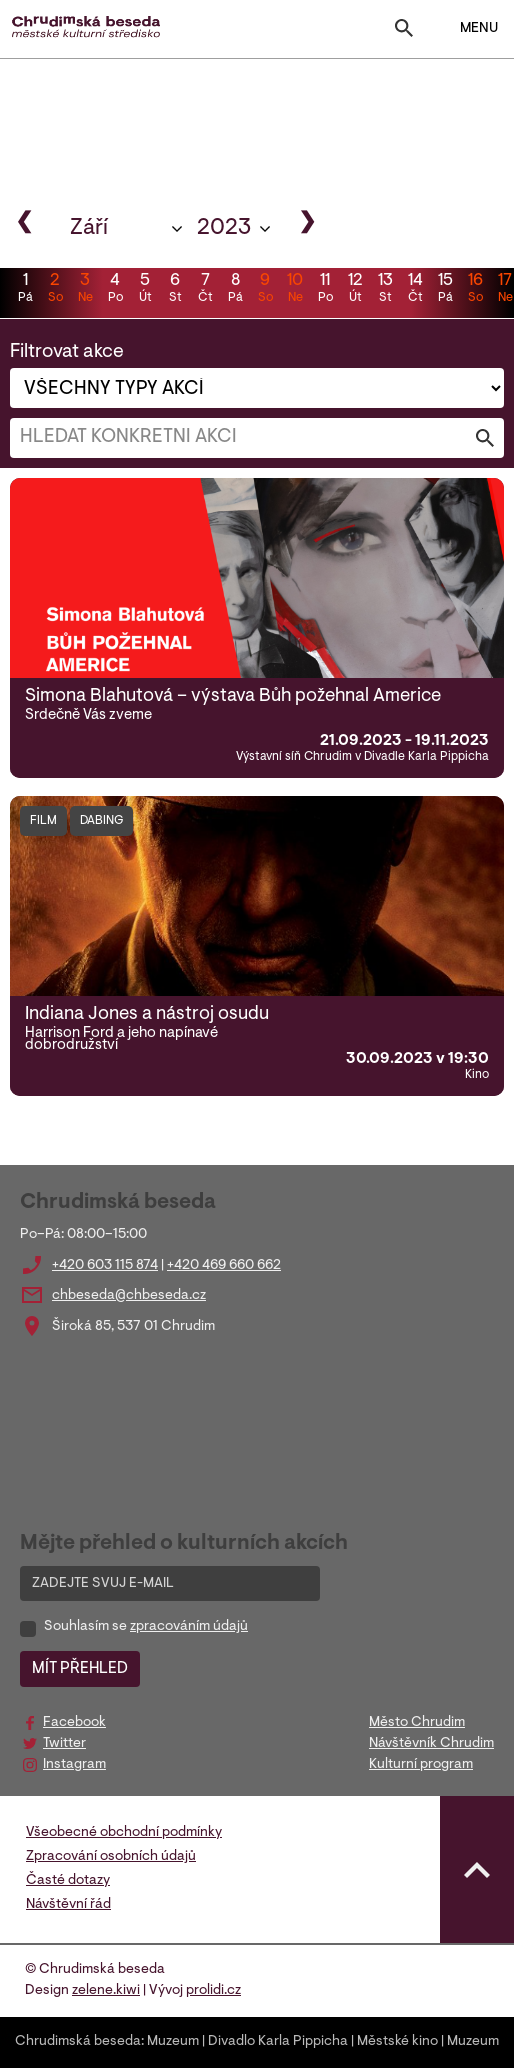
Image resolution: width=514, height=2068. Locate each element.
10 (295, 290)
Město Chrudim (417, 1723)
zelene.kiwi (106, 1991)
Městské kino (397, 2042)
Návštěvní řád (68, 1905)
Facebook (74, 1723)
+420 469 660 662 (224, 1266)
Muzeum (173, 2042)
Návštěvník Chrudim (431, 1744)
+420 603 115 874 (105, 1266)
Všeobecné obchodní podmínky (124, 1833)
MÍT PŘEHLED (80, 1669)
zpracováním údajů (189, 1627)
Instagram (74, 1765)
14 (415, 290)
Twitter (64, 1744)
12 (355, 290)
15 (445, 290)
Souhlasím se (146, 1627)
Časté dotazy (68, 1881)
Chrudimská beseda (78, 2042)
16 (475, 290)
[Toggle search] (404, 32)
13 (385, 290)
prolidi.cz (213, 1991)
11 (325, 290)
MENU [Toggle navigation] (466, 29)
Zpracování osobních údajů (111, 1857)
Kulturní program (421, 1765)
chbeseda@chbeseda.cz (129, 1296)
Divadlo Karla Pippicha (278, 2042)
